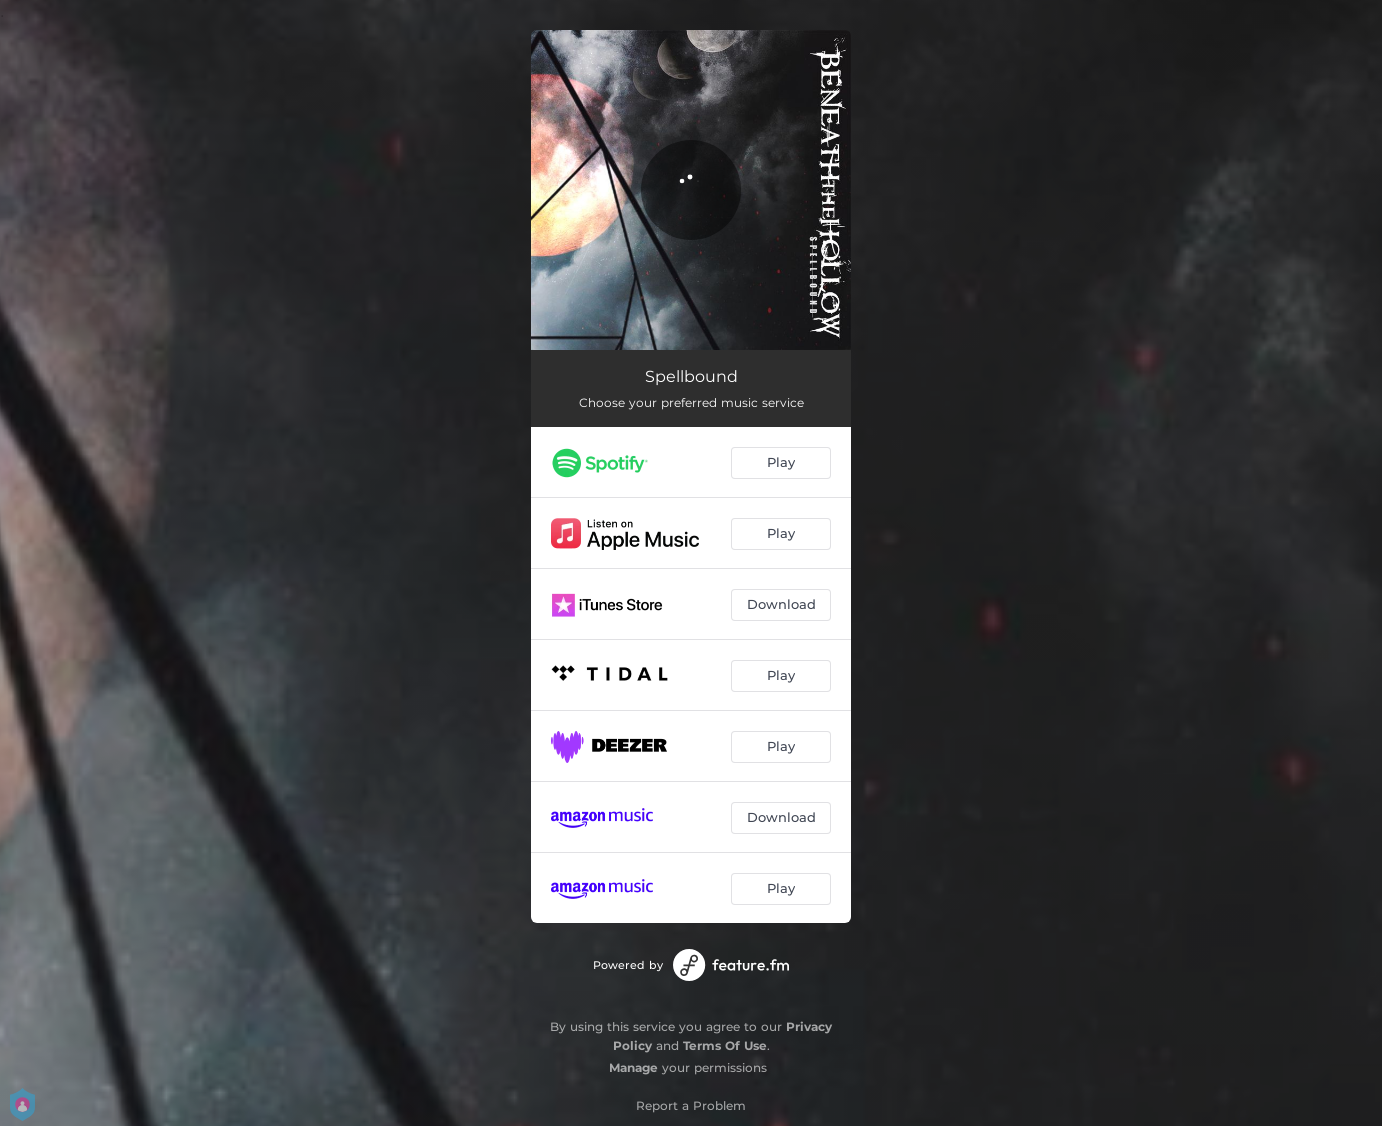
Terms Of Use (725, 1045)
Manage (633, 1067)
